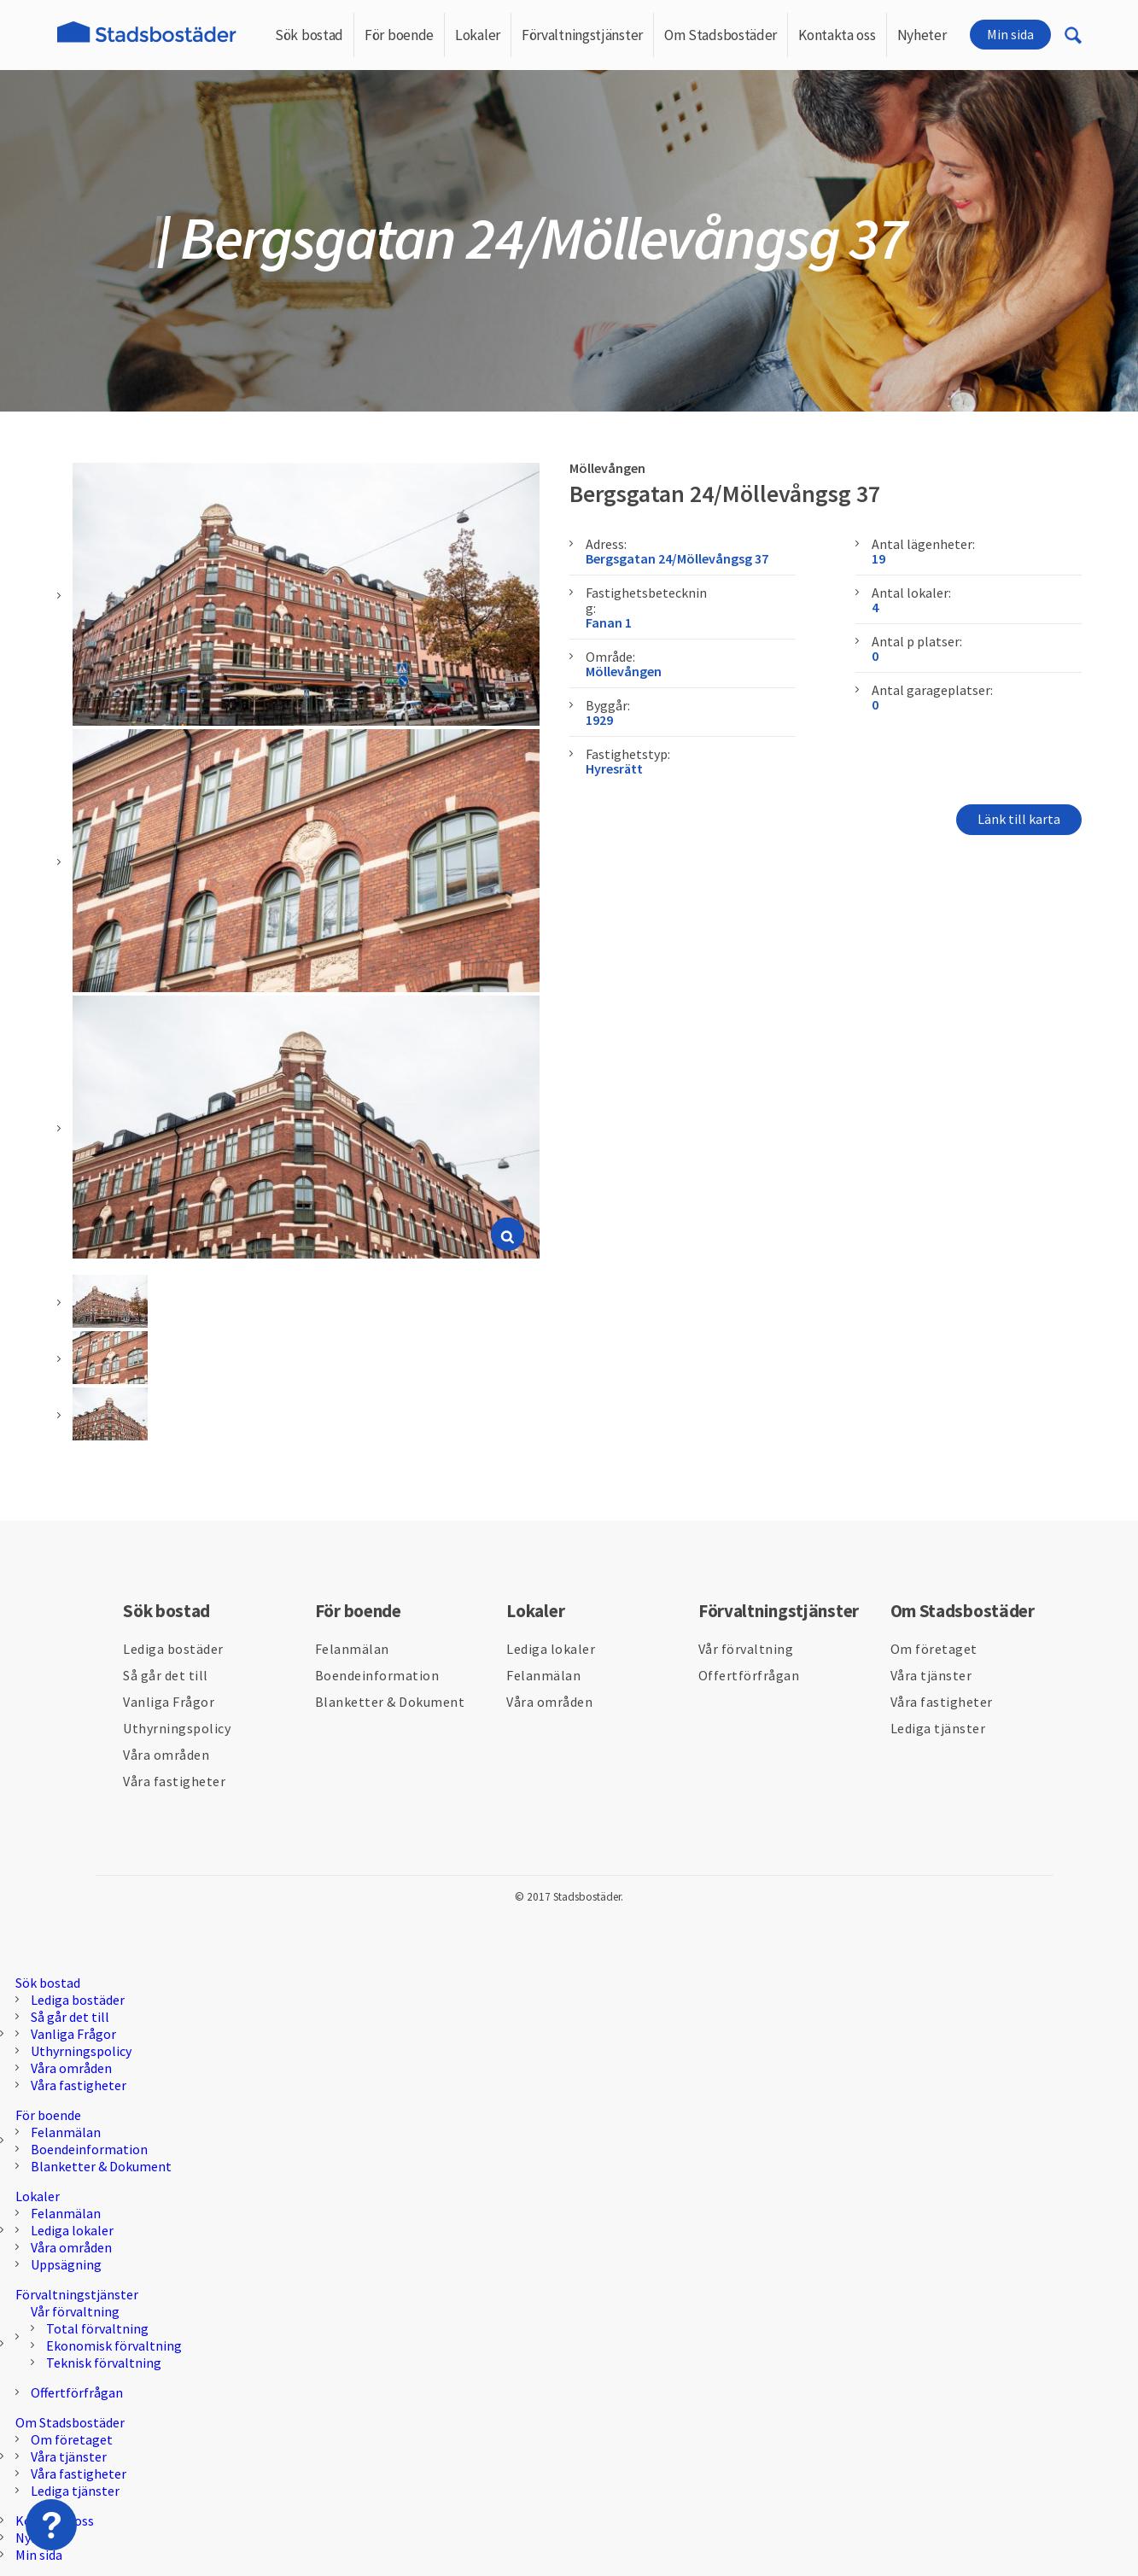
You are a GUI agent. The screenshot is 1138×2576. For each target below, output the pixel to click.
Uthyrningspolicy (177, 1728)
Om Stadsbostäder (720, 35)
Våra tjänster (931, 1675)
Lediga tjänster (938, 1728)
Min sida (1010, 34)
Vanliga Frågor (168, 1701)
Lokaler (477, 35)
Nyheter (922, 35)
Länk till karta (1019, 818)
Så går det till (165, 1675)
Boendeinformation (377, 1675)
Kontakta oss (836, 35)
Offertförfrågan (749, 1675)
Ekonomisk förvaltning (114, 2345)
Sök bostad (309, 35)
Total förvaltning (97, 2328)
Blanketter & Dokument (390, 1701)
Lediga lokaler (550, 1648)
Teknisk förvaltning (103, 2362)
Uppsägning (66, 2264)
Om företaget (934, 1648)
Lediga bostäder (173, 1648)
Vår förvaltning (746, 1648)
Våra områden (166, 1754)
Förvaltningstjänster (582, 35)
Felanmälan (352, 1648)
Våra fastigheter (174, 1781)
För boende (399, 35)
